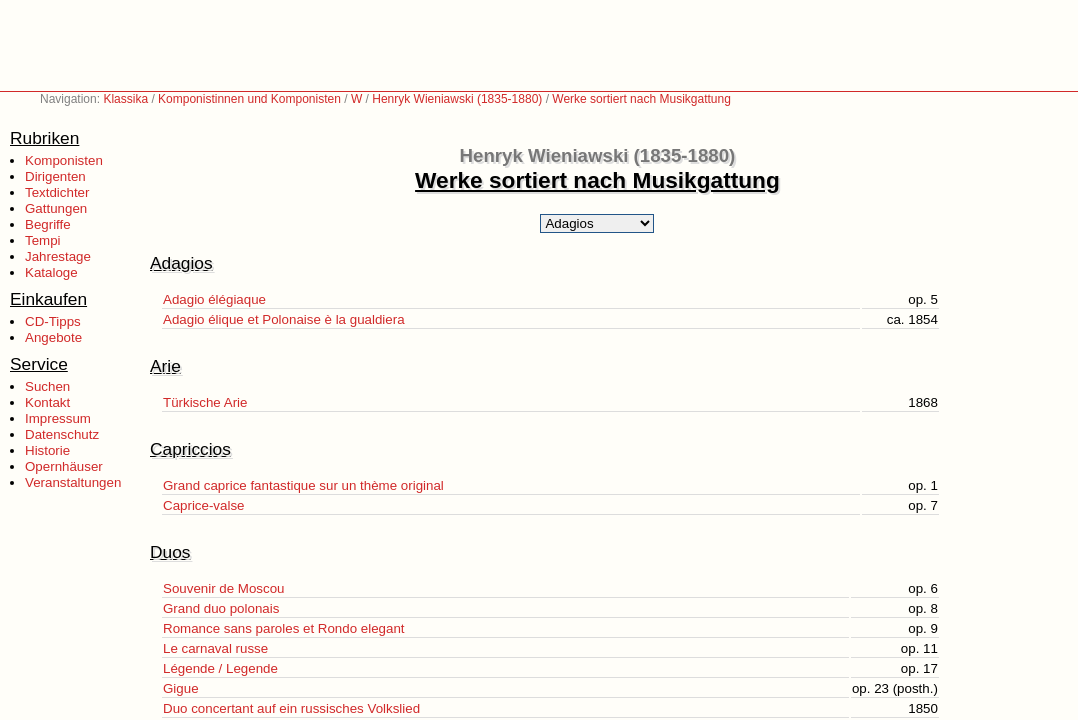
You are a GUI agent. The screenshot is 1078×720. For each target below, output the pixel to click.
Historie (47, 450)
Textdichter (57, 192)
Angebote (53, 337)
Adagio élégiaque (214, 299)
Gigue (181, 688)
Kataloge (51, 272)
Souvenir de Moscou (224, 588)
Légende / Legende (220, 668)
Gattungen (56, 208)
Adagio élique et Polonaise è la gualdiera (284, 319)
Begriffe (48, 224)
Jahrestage (58, 256)
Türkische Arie (205, 402)
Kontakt (47, 402)
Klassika (125, 99)
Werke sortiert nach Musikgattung (641, 99)
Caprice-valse (203, 505)
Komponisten (64, 160)
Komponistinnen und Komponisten (249, 99)
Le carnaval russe (215, 648)
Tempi (43, 240)
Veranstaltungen (73, 482)
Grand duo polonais (221, 608)
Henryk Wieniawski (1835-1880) (457, 99)
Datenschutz (62, 434)
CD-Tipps (53, 321)
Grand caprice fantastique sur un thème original (303, 485)
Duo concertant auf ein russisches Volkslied (291, 708)
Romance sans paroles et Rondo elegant (284, 628)
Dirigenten (55, 176)
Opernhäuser (64, 466)
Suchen (47, 386)
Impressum (58, 418)
